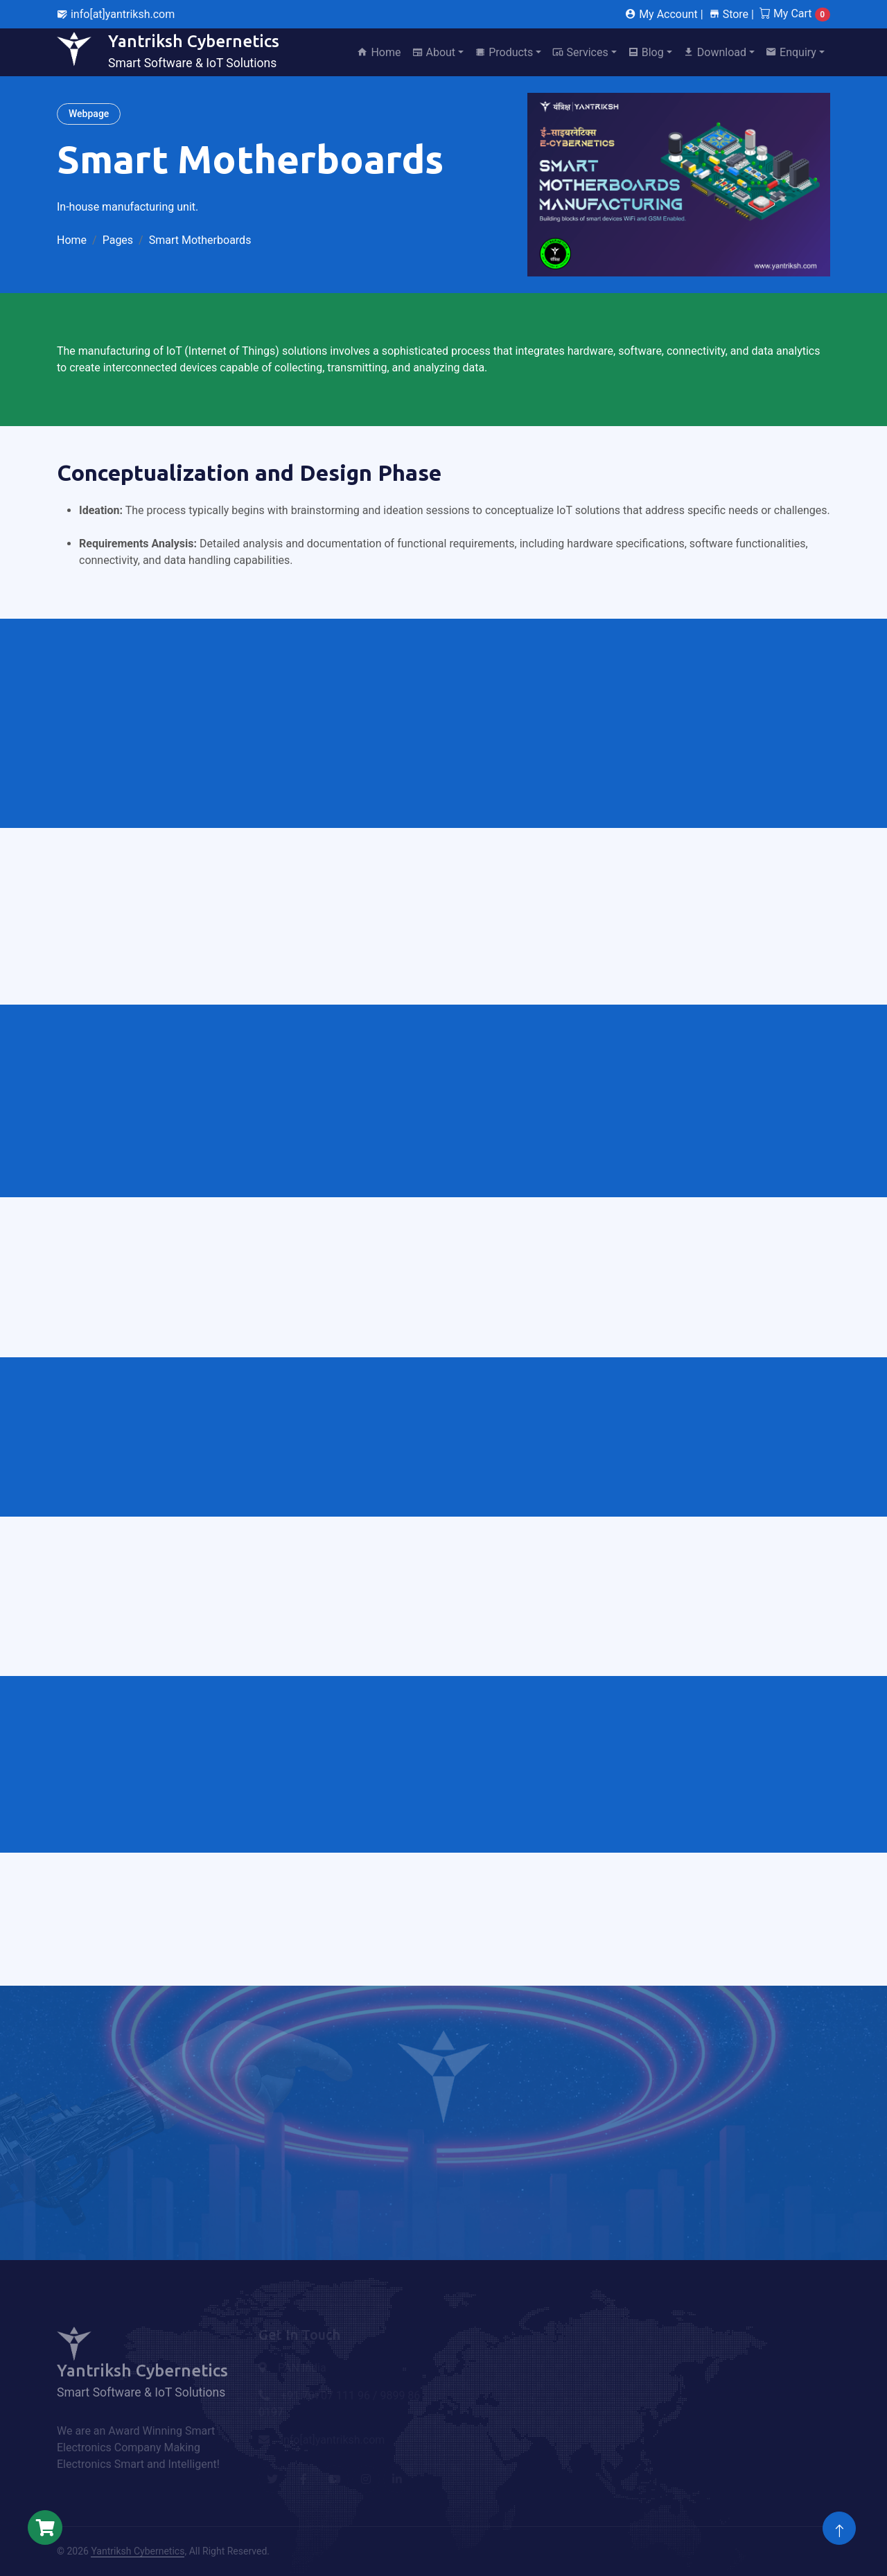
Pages (118, 240)
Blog (646, 52)
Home (379, 52)
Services (580, 52)
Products (504, 52)
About (434, 52)
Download (714, 52)
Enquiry (791, 52)
